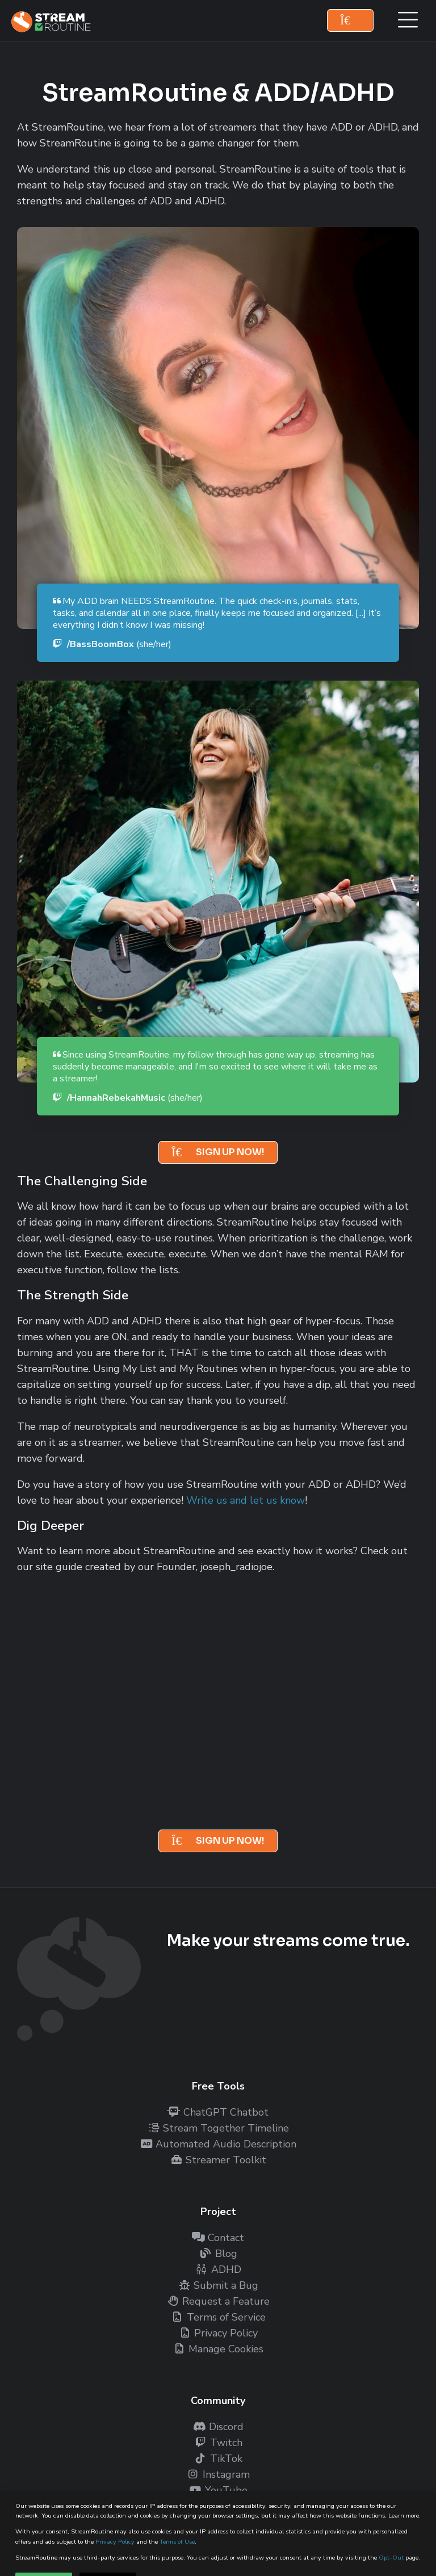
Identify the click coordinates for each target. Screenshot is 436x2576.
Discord (218, 2427)
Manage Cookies (218, 2349)
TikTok (218, 2458)
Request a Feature (218, 2301)
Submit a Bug (218, 2285)
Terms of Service (218, 2317)
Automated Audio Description (218, 2144)
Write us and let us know (245, 1500)
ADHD (218, 2269)
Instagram (218, 2474)
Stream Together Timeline (218, 2128)
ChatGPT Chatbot (218, 2112)
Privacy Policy (115, 2541)
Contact (218, 2237)
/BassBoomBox (112, 644)
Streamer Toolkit (218, 2160)
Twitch (218, 2442)
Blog (218, 2253)
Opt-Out (391, 2557)
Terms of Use (177, 2541)
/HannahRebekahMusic (128, 1098)
